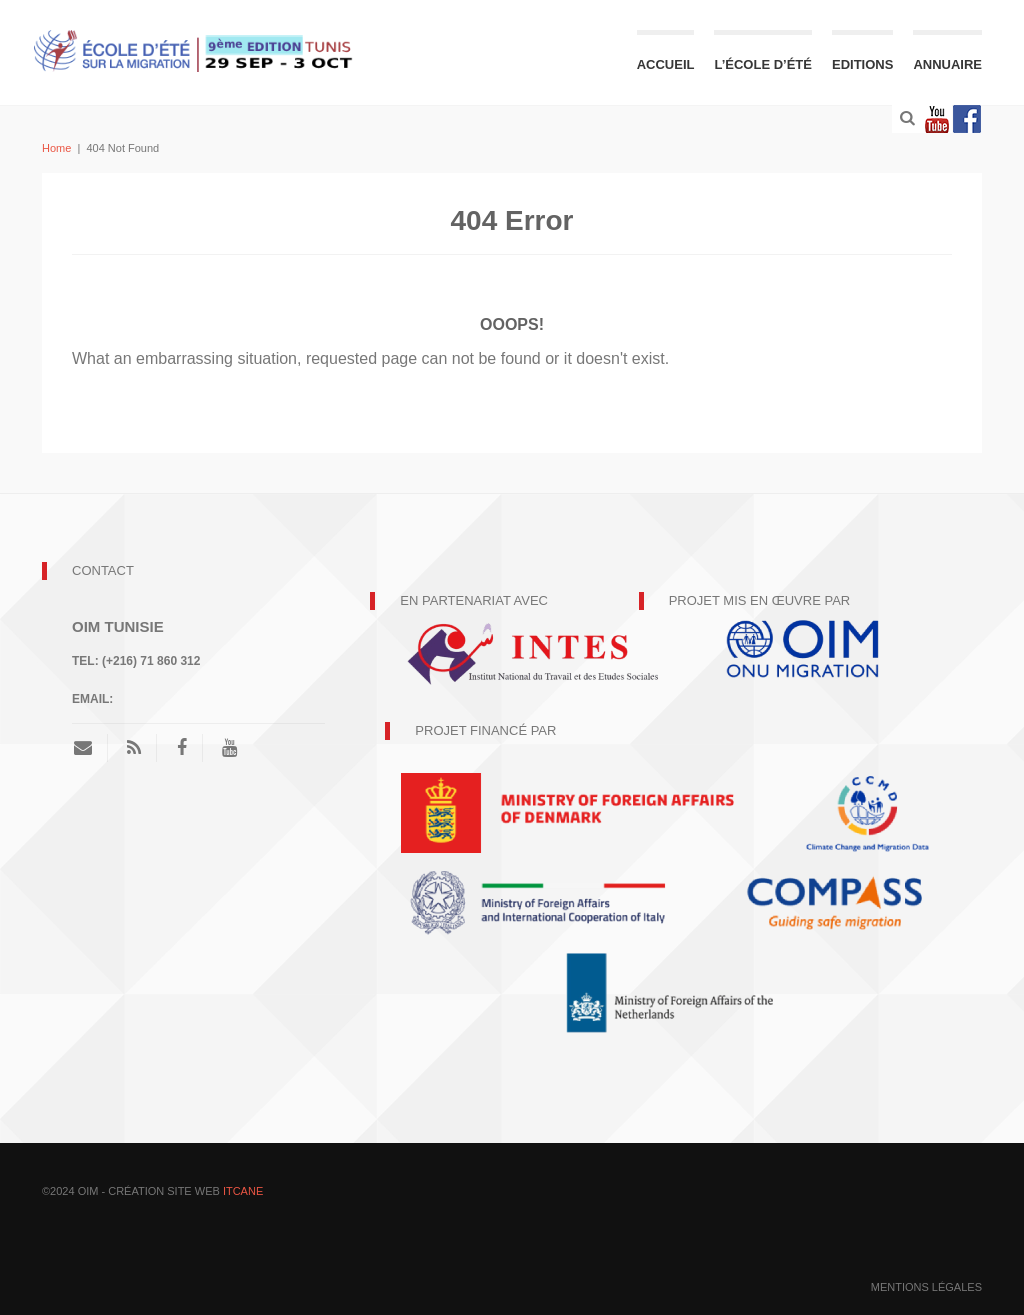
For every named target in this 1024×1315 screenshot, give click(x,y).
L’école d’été (763, 64)
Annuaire (947, 64)
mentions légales (926, 1287)
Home (56, 148)
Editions (862, 64)
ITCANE (243, 1191)
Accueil (666, 64)
